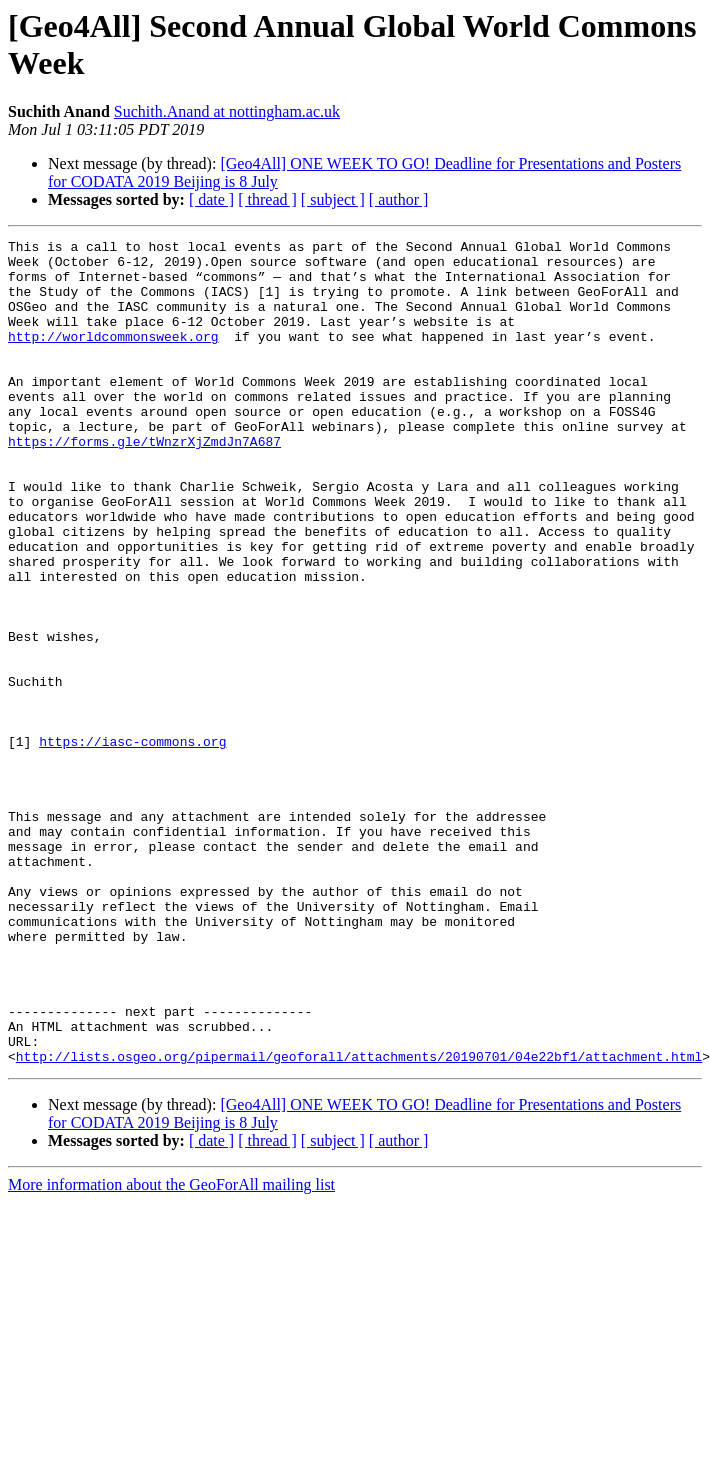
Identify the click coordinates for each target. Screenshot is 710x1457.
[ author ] (399, 199)
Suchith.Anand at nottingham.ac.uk (227, 111)
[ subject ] (333, 199)
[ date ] (211, 199)
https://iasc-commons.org (132, 843)
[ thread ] (267, 199)
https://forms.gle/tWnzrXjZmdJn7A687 (144, 483)
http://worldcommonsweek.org (113, 357)
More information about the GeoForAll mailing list (171, 1349)
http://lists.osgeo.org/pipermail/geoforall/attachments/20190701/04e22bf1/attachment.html (359, 1221)
